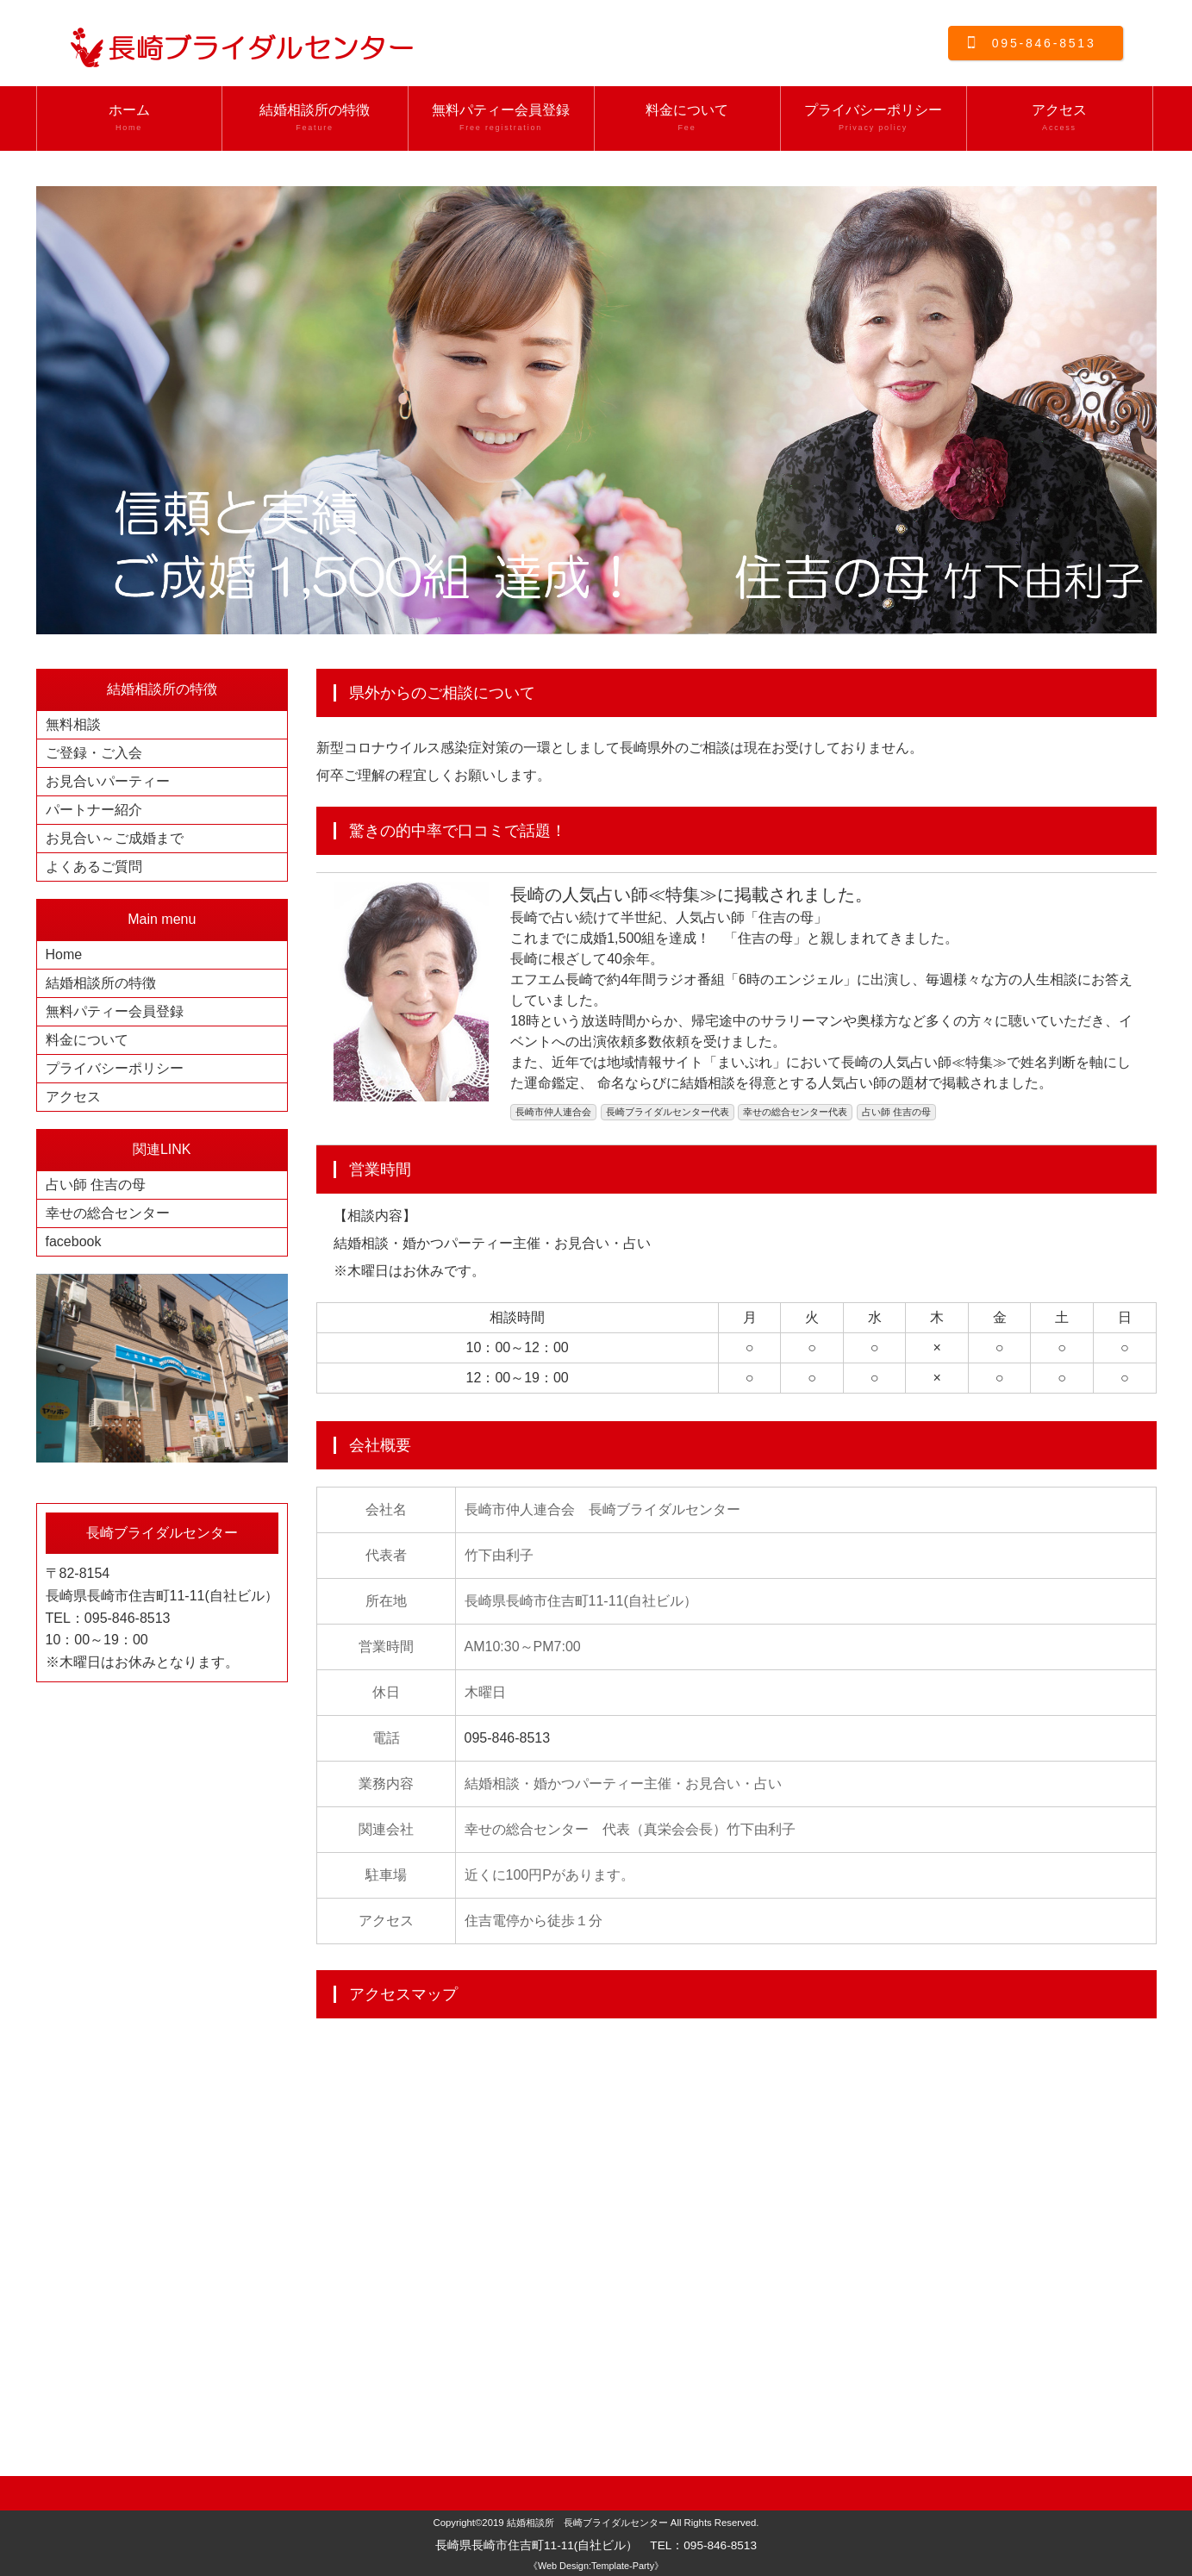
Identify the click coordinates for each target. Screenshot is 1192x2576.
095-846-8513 (1044, 43)
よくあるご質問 (94, 866)
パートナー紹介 (94, 809)
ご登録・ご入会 (94, 752)
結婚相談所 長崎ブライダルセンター (587, 2522)
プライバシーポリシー (873, 118)
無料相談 (73, 724)
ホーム (129, 118)
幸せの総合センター (108, 1213)
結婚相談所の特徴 (315, 118)
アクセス (1059, 118)
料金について (687, 118)
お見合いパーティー (108, 781)
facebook (74, 1241)
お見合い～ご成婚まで (115, 838)
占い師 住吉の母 (96, 1184)
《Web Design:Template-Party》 (596, 2565)
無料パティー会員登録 (501, 118)
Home (64, 954)
